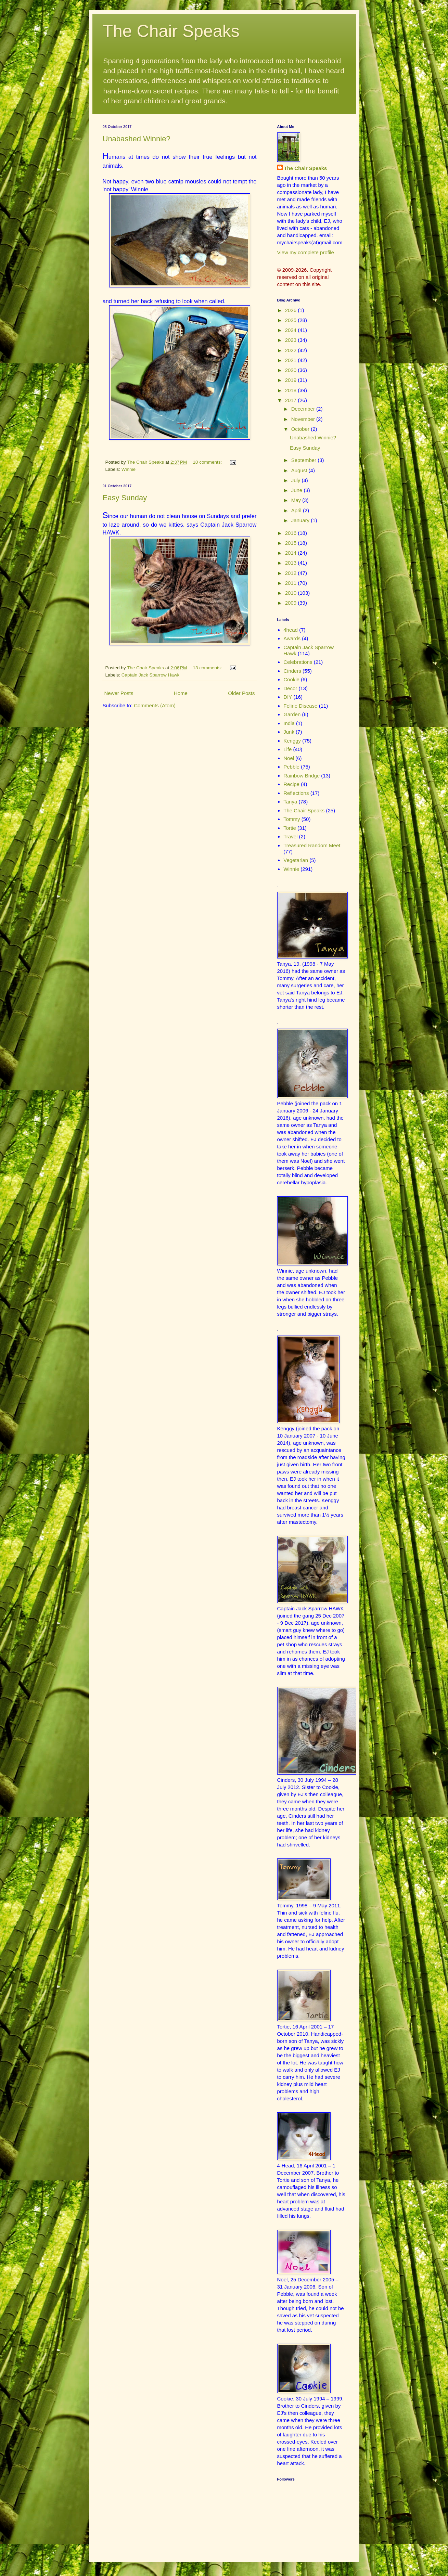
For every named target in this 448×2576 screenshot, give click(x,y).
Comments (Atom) (155, 705)
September (304, 460)
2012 (291, 573)
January (301, 520)
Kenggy (292, 741)
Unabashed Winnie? (136, 138)
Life (287, 749)
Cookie (291, 679)
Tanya (290, 801)
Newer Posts (118, 693)
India (289, 723)
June (297, 490)
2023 (291, 340)
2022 (291, 350)
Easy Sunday (125, 497)
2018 (291, 390)
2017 (291, 400)
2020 (291, 370)
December (303, 409)
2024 (291, 330)
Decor (290, 688)
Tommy (291, 819)
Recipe (291, 784)
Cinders (292, 671)
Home (181, 693)
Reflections (296, 793)
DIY (287, 697)
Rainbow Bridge (301, 775)
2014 (291, 553)
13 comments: (208, 667)
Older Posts (241, 693)
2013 (291, 563)
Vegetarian (295, 860)
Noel (288, 758)
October (301, 429)
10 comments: (208, 462)
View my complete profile (305, 252)
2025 (291, 320)
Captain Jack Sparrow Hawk (150, 675)
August (300, 470)
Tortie (289, 828)
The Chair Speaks (171, 31)
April (297, 510)
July (296, 480)
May (297, 500)
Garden (291, 714)
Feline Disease (300, 706)
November (303, 419)
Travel (290, 836)
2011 (291, 583)
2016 (291, 533)
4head (290, 630)
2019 (291, 380)
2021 (291, 360)
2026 (291, 310)
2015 (291, 543)
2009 (291, 603)
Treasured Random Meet (311, 845)
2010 (291, 593)
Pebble (291, 767)
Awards (291, 638)
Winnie (128, 469)
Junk (288, 732)
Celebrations (297, 662)
